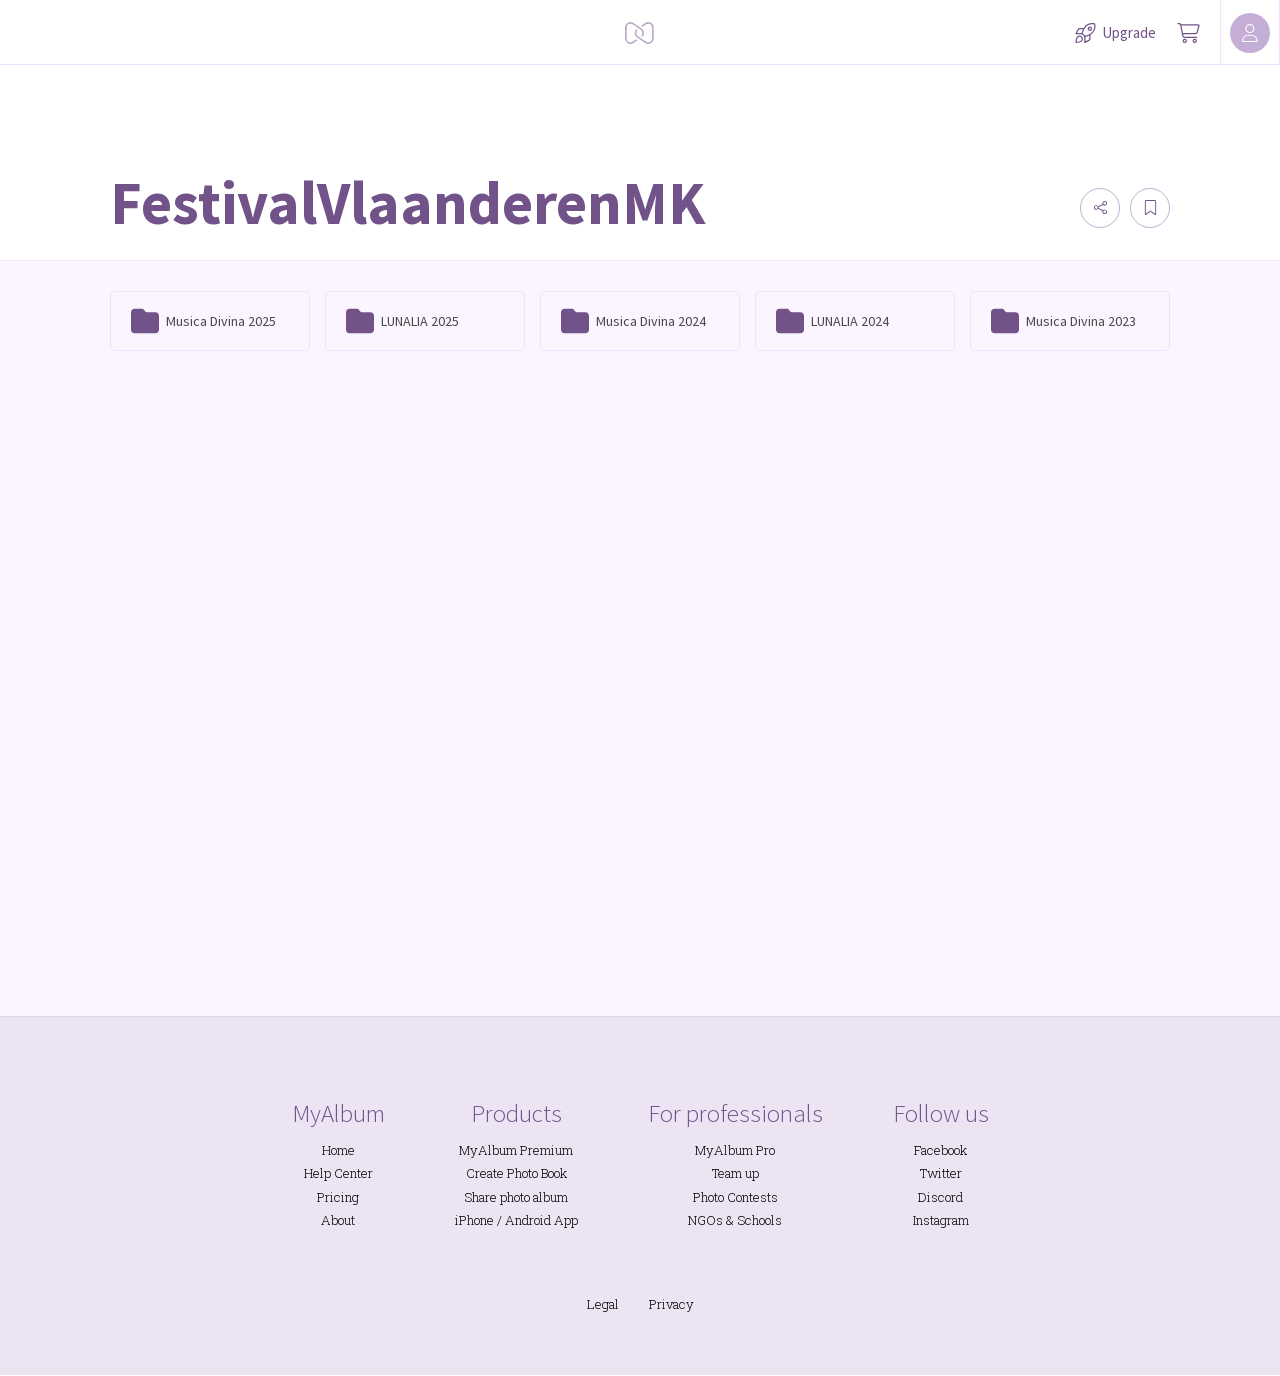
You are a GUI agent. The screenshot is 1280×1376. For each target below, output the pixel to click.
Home (338, 1150)
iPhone (474, 1220)
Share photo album (516, 1197)
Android (528, 1220)
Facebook (940, 1150)
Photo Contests (735, 1197)
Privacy (671, 1304)
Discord (940, 1197)
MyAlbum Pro (735, 1150)
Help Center (338, 1173)
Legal (603, 1304)
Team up (735, 1173)
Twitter (941, 1173)
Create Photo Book (516, 1173)
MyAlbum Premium (516, 1150)
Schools (759, 1220)
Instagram (941, 1220)
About (338, 1220)
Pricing (338, 1197)
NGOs (705, 1220)
